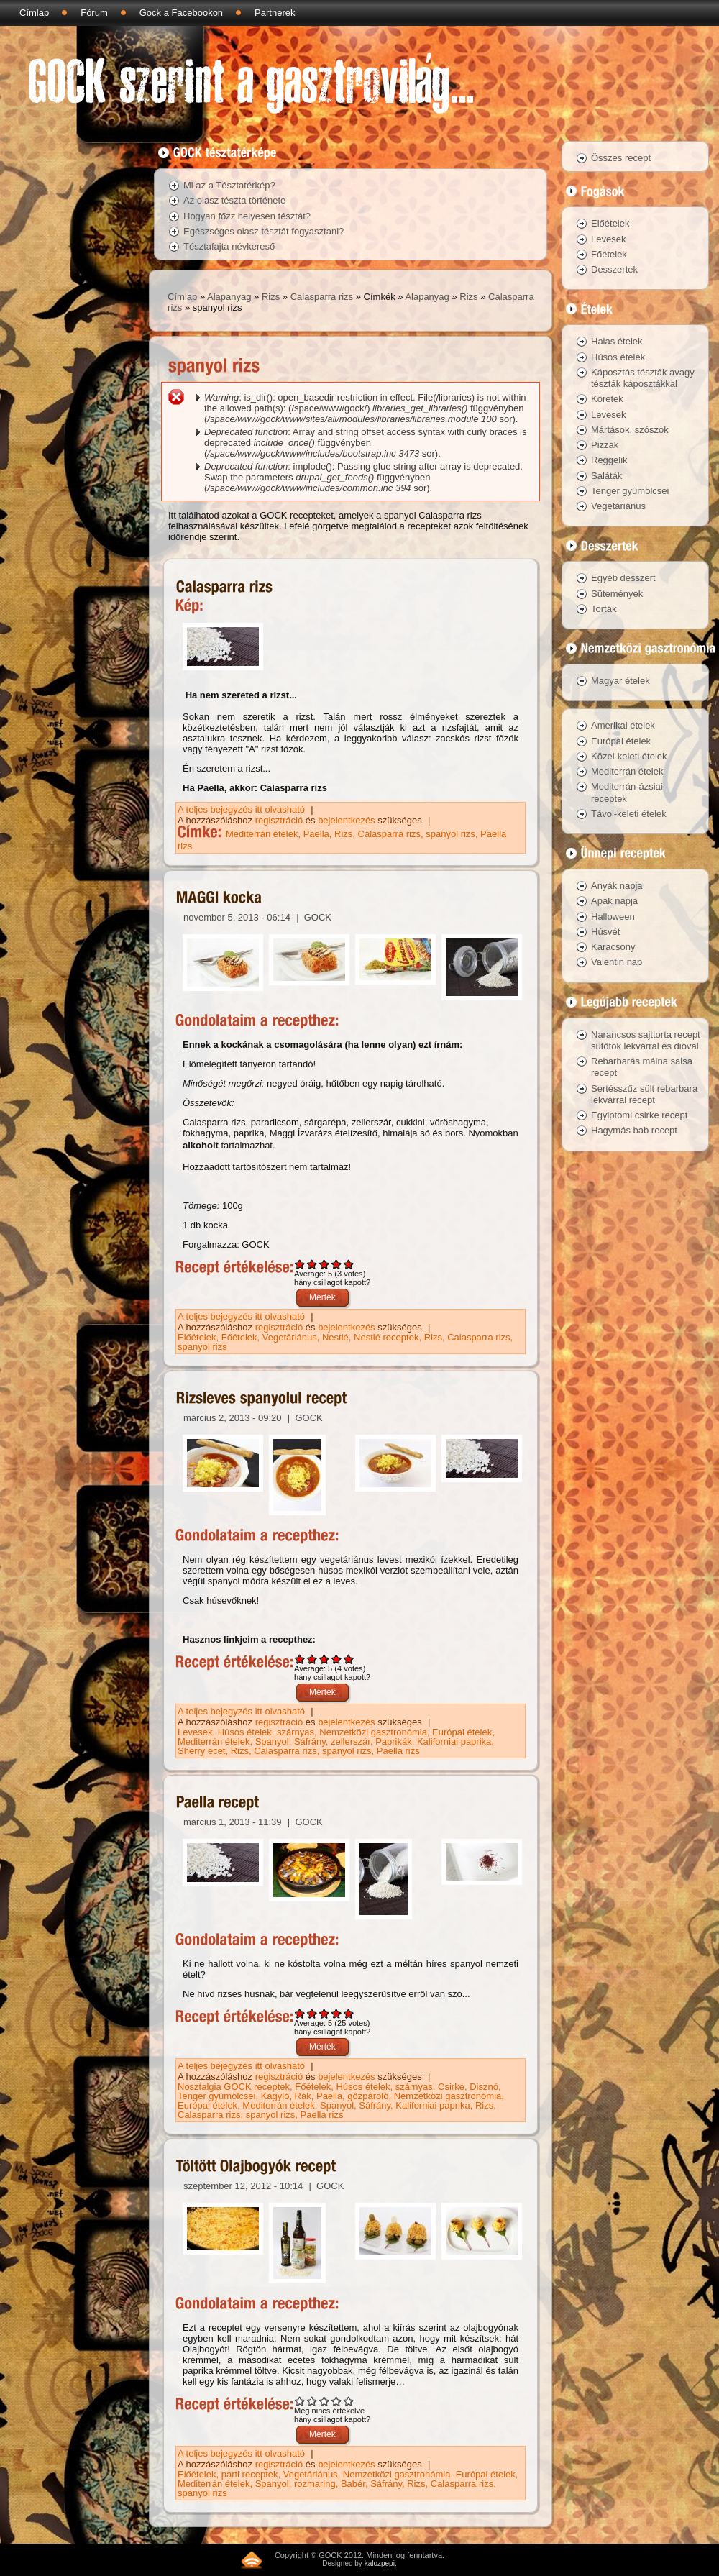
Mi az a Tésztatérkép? (229, 185)
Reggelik (609, 460)
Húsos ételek (245, 1732)
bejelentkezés (346, 820)
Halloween (613, 916)
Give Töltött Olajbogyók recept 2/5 (312, 2400)
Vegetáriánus (289, 1337)
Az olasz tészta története (234, 200)
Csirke (451, 2086)
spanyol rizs (450, 833)
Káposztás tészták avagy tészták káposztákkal (643, 378)
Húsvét (605, 931)
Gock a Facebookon (181, 12)
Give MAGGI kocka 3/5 (325, 1264)
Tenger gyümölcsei (216, 2096)
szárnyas (295, 1732)
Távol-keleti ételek (629, 813)
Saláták (606, 475)
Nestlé (335, 1337)
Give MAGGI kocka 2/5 (312, 1264)
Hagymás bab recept (634, 1130)
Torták (603, 608)
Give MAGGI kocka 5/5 (349, 1264)
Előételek (197, 1337)
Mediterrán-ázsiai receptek (627, 792)
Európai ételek (462, 1732)
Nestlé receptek (386, 1337)
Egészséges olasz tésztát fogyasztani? (263, 231)
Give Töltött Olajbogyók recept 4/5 (337, 2400)
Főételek (239, 1337)
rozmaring (315, 2483)
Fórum (94, 12)
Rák (303, 2096)
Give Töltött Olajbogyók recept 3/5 (325, 2400)
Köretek (607, 398)
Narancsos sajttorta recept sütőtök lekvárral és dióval (645, 1040)
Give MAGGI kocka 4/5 (337, 1264)
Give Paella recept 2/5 (312, 2013)
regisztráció (279, 820)
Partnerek (275, 12)
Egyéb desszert (623, 577)
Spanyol (272, 1741)
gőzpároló (367, 2096)
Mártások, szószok (630, 429)
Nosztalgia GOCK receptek (234, 2086)
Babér (353, 2483)
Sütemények (617, 593)
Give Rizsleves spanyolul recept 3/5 (325, 1658)
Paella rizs (398, 1750)
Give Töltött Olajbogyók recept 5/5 (349, 2400)
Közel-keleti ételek (629, 756)
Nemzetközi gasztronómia (373, 1732)
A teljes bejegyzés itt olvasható (243, 809)
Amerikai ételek (623, 725)
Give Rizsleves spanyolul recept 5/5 (349, 1658)
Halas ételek (617, 341)
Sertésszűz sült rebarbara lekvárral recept (644, 1094)
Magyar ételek (620, 680)
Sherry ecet (201, 1750)
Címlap (34, 12)
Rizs (271, 296)
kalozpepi (380, 2563)
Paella (316, 833)
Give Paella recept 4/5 (337, 2013)
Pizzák (604, 444)
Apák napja (614, 900)
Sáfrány (310, 1741)
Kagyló (275, 2096)
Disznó (484, 2086)
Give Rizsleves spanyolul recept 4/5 (337, 1658)
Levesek (195, 1732)
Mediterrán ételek (262, 833)
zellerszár (350, 1741)
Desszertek (614, 269)
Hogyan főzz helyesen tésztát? (247, 216)
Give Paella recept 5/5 (349, 2013)
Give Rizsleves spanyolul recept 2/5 (312, 1658)
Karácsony (613, 946)
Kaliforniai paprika (454, 1741)
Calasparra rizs (321, 296)
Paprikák (393, 1741)
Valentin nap (616, 961)
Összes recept (621, 157)
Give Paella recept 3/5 (325, 2013)
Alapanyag (229, 296)
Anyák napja (617, 885)
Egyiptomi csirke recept (639, 1115)
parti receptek (249, 2474)
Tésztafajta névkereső (229, 246)
